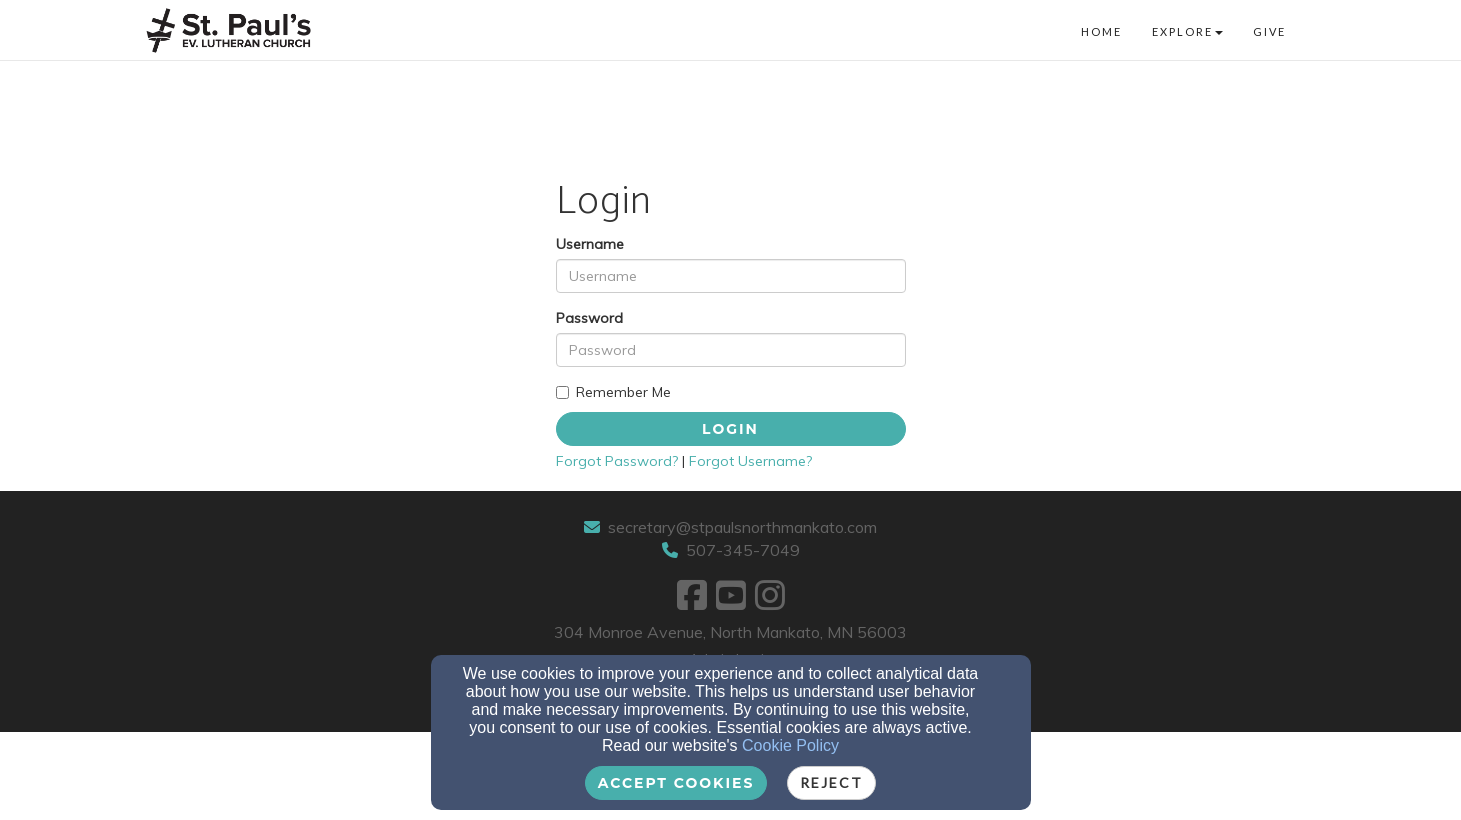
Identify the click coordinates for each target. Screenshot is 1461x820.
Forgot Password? (617, 461)
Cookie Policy (790, 745)
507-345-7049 (743, 550)
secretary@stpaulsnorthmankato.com (742, 527)
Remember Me (613, 392)
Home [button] (1101, 31)
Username (590, 244)
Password (589, 318)
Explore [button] (1187, 31)
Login (730, 429)
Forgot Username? (750, 461)
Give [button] (1269, 31)
